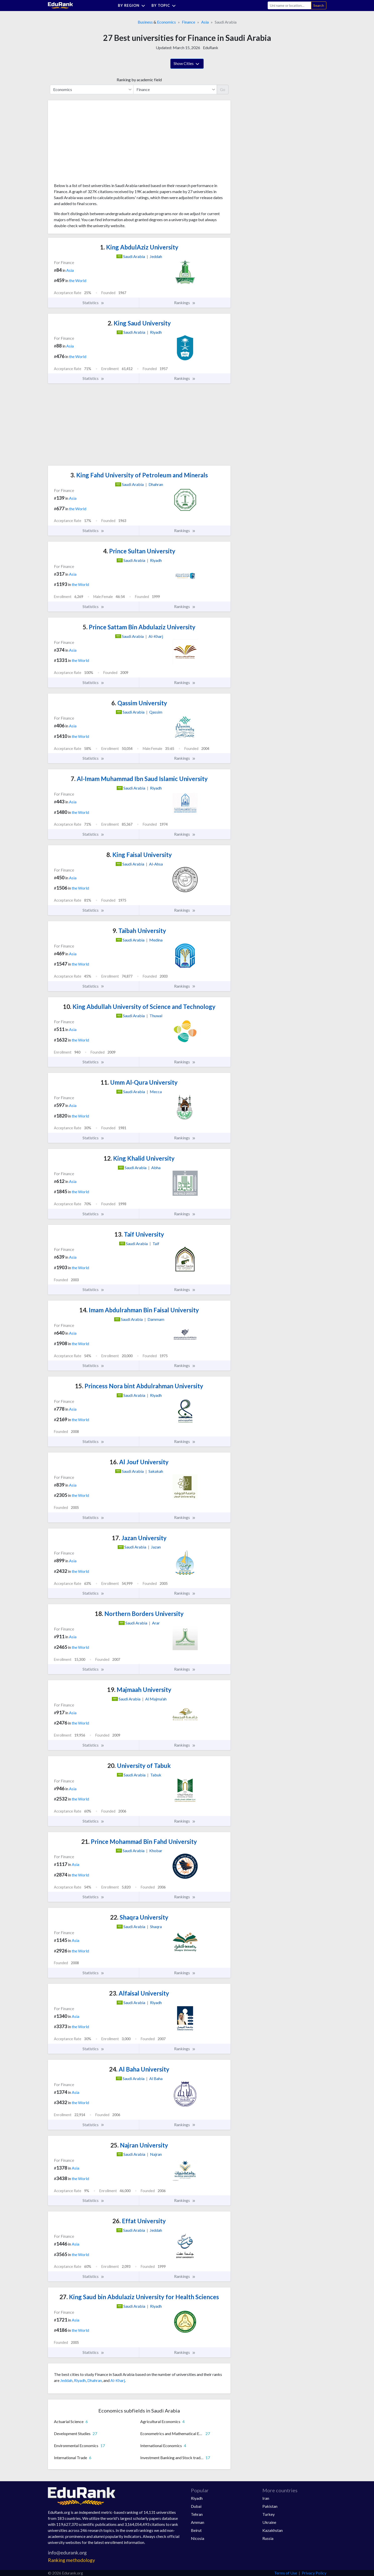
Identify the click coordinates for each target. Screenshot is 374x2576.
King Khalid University (139, 1158)
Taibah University (139, 930)
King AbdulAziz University (139, 247)
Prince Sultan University (139, 551)
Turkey (268, 2514)
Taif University (139, 1234)
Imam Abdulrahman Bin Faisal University (139, 1310)
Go (222, 89)
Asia (205, 22)
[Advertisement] (91, 143)
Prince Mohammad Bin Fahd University (139, 1841)
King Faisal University (139, 854)
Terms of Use (285, 2572)
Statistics (93, 302)
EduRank (210, 47)
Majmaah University (139, 1689)
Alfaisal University (139, 1993)
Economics (166, 22)
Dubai (196, 2506)
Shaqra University (139, 1917)
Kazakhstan (272, 2530)
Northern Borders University (139, 1613)
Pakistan (269, 2506)
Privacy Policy (314, 2572)
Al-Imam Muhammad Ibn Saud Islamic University (139, 778)
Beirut (196, 2530)
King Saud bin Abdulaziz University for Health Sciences (139, 2296)
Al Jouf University (139, 1462)
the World (77, 280)
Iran (265, 2498)
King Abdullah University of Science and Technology (139, 1006)
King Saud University (139, 323)
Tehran (197, 2514)
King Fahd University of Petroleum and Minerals (139, 475)
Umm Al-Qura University (139, 1082)
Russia (267, 2538)
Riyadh (80, 2380)
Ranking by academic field (139, 79)
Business (145, 22)
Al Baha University (139, 2069)
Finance (188, 22)
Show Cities (187, 64)
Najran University (139, 2145)
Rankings (185, 302)
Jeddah (66, 2380)
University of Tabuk (139, 1765)
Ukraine (269, 2522)
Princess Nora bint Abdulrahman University (139, 1386)
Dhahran (94, 2380)
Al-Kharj (117, 2380)
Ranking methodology (71, 2560)
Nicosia (197, 2538)
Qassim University (139, 703)
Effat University (139, 2220)
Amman (197, 2522)
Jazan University (139, 1537)
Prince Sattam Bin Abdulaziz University (139, 627)
